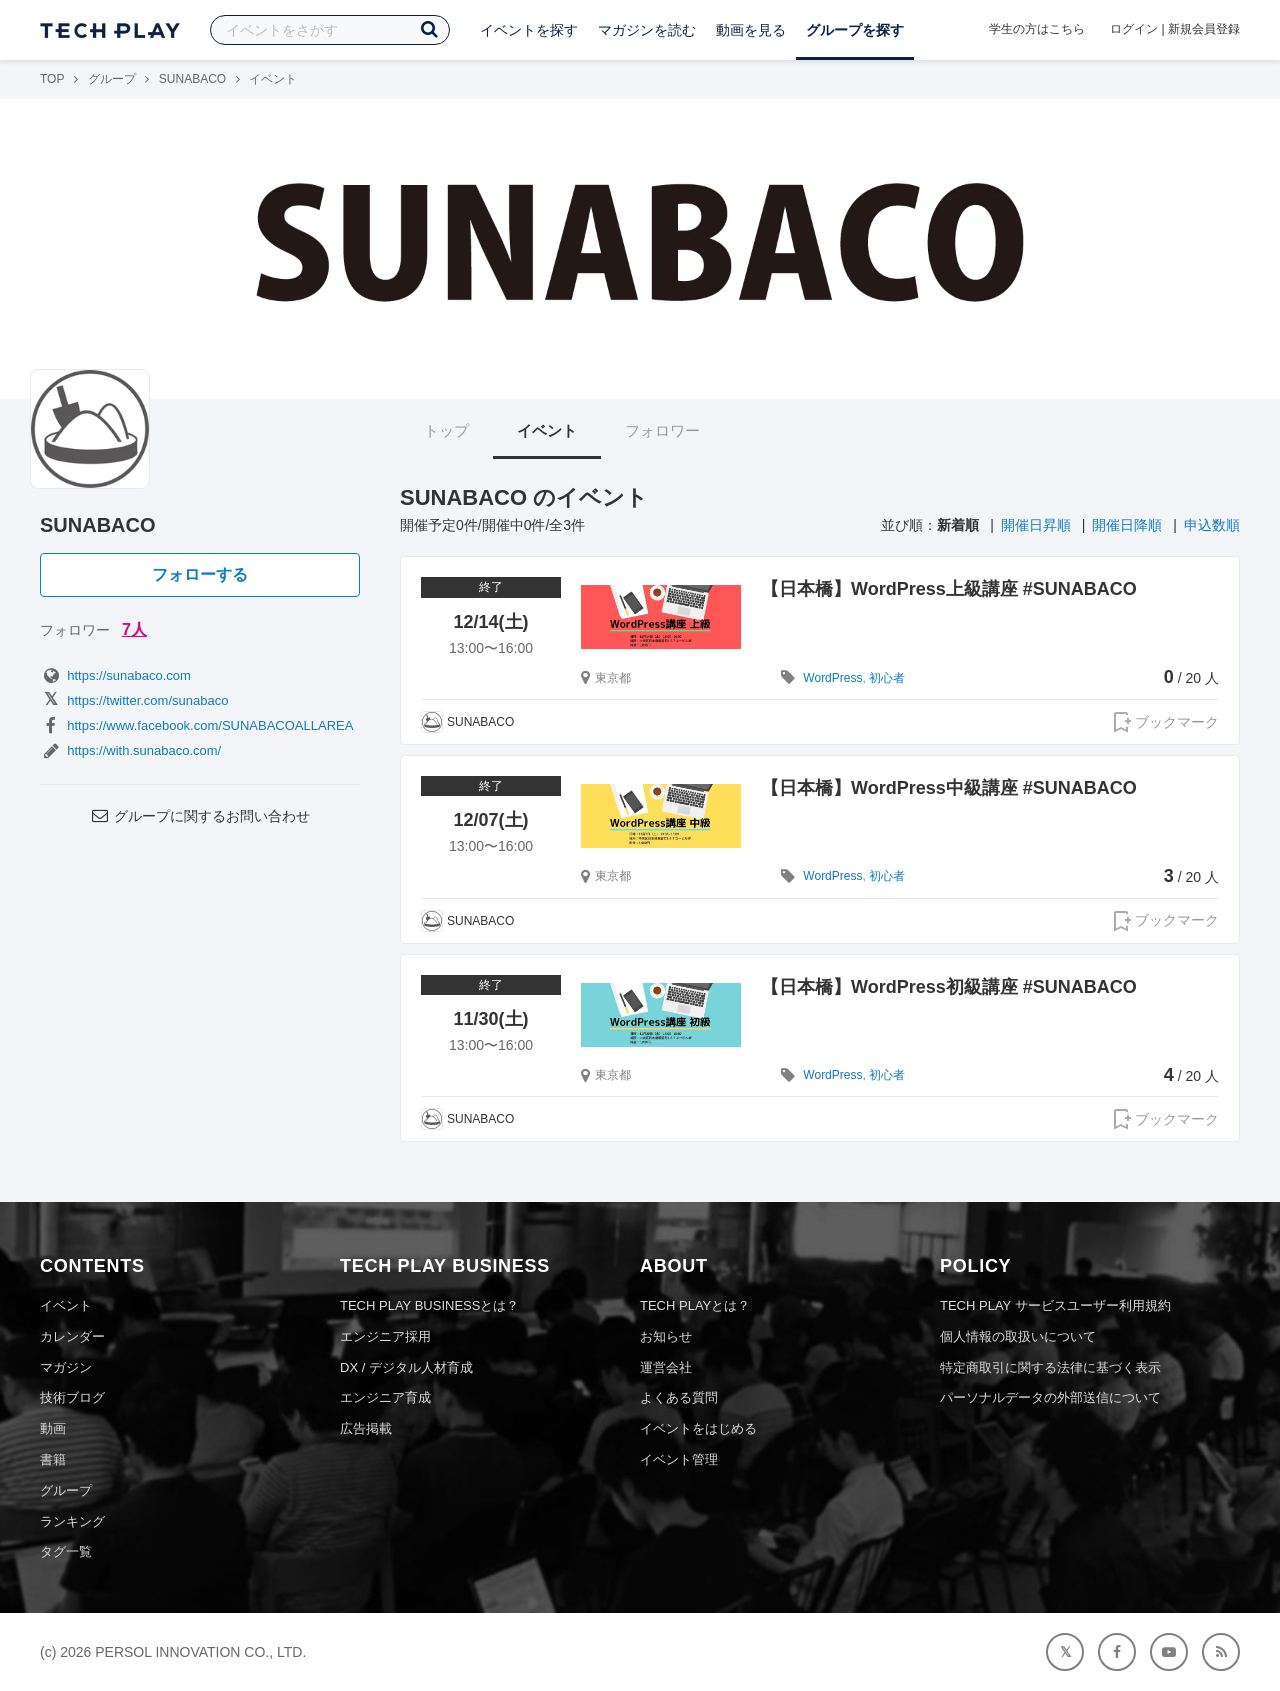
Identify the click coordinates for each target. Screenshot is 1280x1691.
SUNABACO (192, 79)
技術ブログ (72, 1397)
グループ (112, 79)
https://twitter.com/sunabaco (134, 700)
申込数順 (1212, 525)
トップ (446, 430)
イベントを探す (529, 30)
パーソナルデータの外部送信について (1050, 1397)
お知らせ (666, 1336)
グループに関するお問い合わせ (200, 816)
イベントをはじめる (698, 1428)
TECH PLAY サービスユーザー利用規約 (1055, 1305)
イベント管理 (679, 1459)
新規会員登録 (1204, 29)
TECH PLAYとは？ (695, 1305)
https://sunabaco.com (115, 675)
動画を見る (751, 30)
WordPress (832, 678)
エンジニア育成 (385, 1397)
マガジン (66, 1367)
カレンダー (72, 1336)
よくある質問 (679, 1397)
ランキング (72, 1521)
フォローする (200, 574)
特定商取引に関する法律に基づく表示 (1050, 1367)
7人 (134, 629)
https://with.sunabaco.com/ (130, 750)
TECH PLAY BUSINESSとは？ (429, 1305)
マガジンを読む (647, 30)
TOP (52, 79)
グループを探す (855, 30)
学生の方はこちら (1037, 29)
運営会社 (666, 1367)
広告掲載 (366, 1428)
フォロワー (662, 430)
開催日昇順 (1036, 525)
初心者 (887, 678)
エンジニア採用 (385, 1336)
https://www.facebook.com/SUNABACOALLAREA (196, 725)
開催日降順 (1127, 525)
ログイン (1134, 29)
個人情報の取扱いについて (1018, 1336)
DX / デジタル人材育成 (406, 1367)
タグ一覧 (66, 1551)
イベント (547, 430)
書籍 (53, 1459)
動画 (53, 1428)
